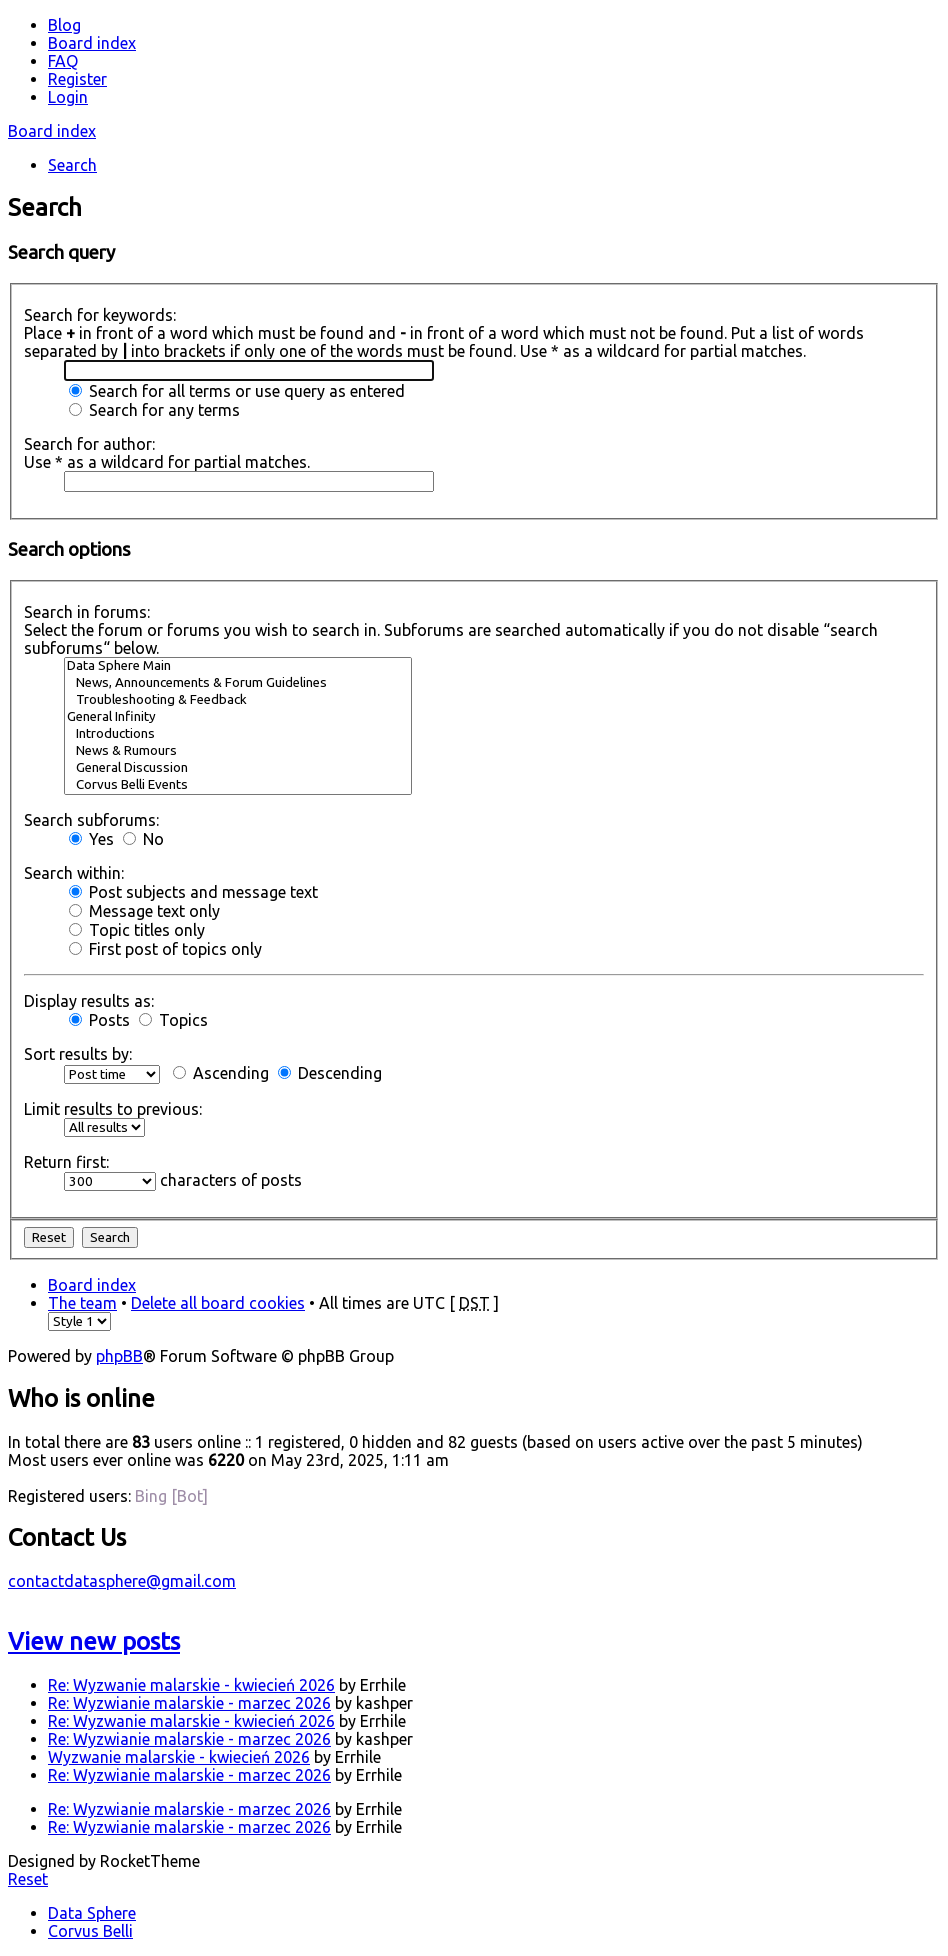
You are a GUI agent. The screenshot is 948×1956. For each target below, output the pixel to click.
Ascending (221, 1073)
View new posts (94, 1641)
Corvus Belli (90, 1931)
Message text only (144, 911)
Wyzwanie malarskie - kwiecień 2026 (179, 1757)
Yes (91, 839)
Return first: (66, 1162)
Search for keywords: (100, 315)
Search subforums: (91, 820)
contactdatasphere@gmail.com (122, 1581)
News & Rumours (238, 751)
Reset (28, 1879)
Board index (52, 131)
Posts (99, 1020)
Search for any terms (154, 410)
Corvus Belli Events (238, 785)
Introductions (238, 734)
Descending (330, 1073)
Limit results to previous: (113, 1109)
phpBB (119, 1356)
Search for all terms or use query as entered (237, 391)
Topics (173, 1020)
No (143, 839)
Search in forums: (87, 612)
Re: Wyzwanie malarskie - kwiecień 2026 (191, 1685)
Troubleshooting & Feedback (238, 700)
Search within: (74, 873)
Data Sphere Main (238, 666)
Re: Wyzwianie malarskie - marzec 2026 (189, 1703)
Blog (64, 25)
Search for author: (89, 444)
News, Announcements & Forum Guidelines (238, 683)
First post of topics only (165, 949)
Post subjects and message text (193, 892)
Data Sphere (92, 1913)
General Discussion (238, 768)
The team (82, 1303)
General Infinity (238, 717)
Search (72, 165)
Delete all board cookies (218, 1303)
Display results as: (89, 1001)
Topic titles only (137, 930)
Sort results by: (78, 1054)
